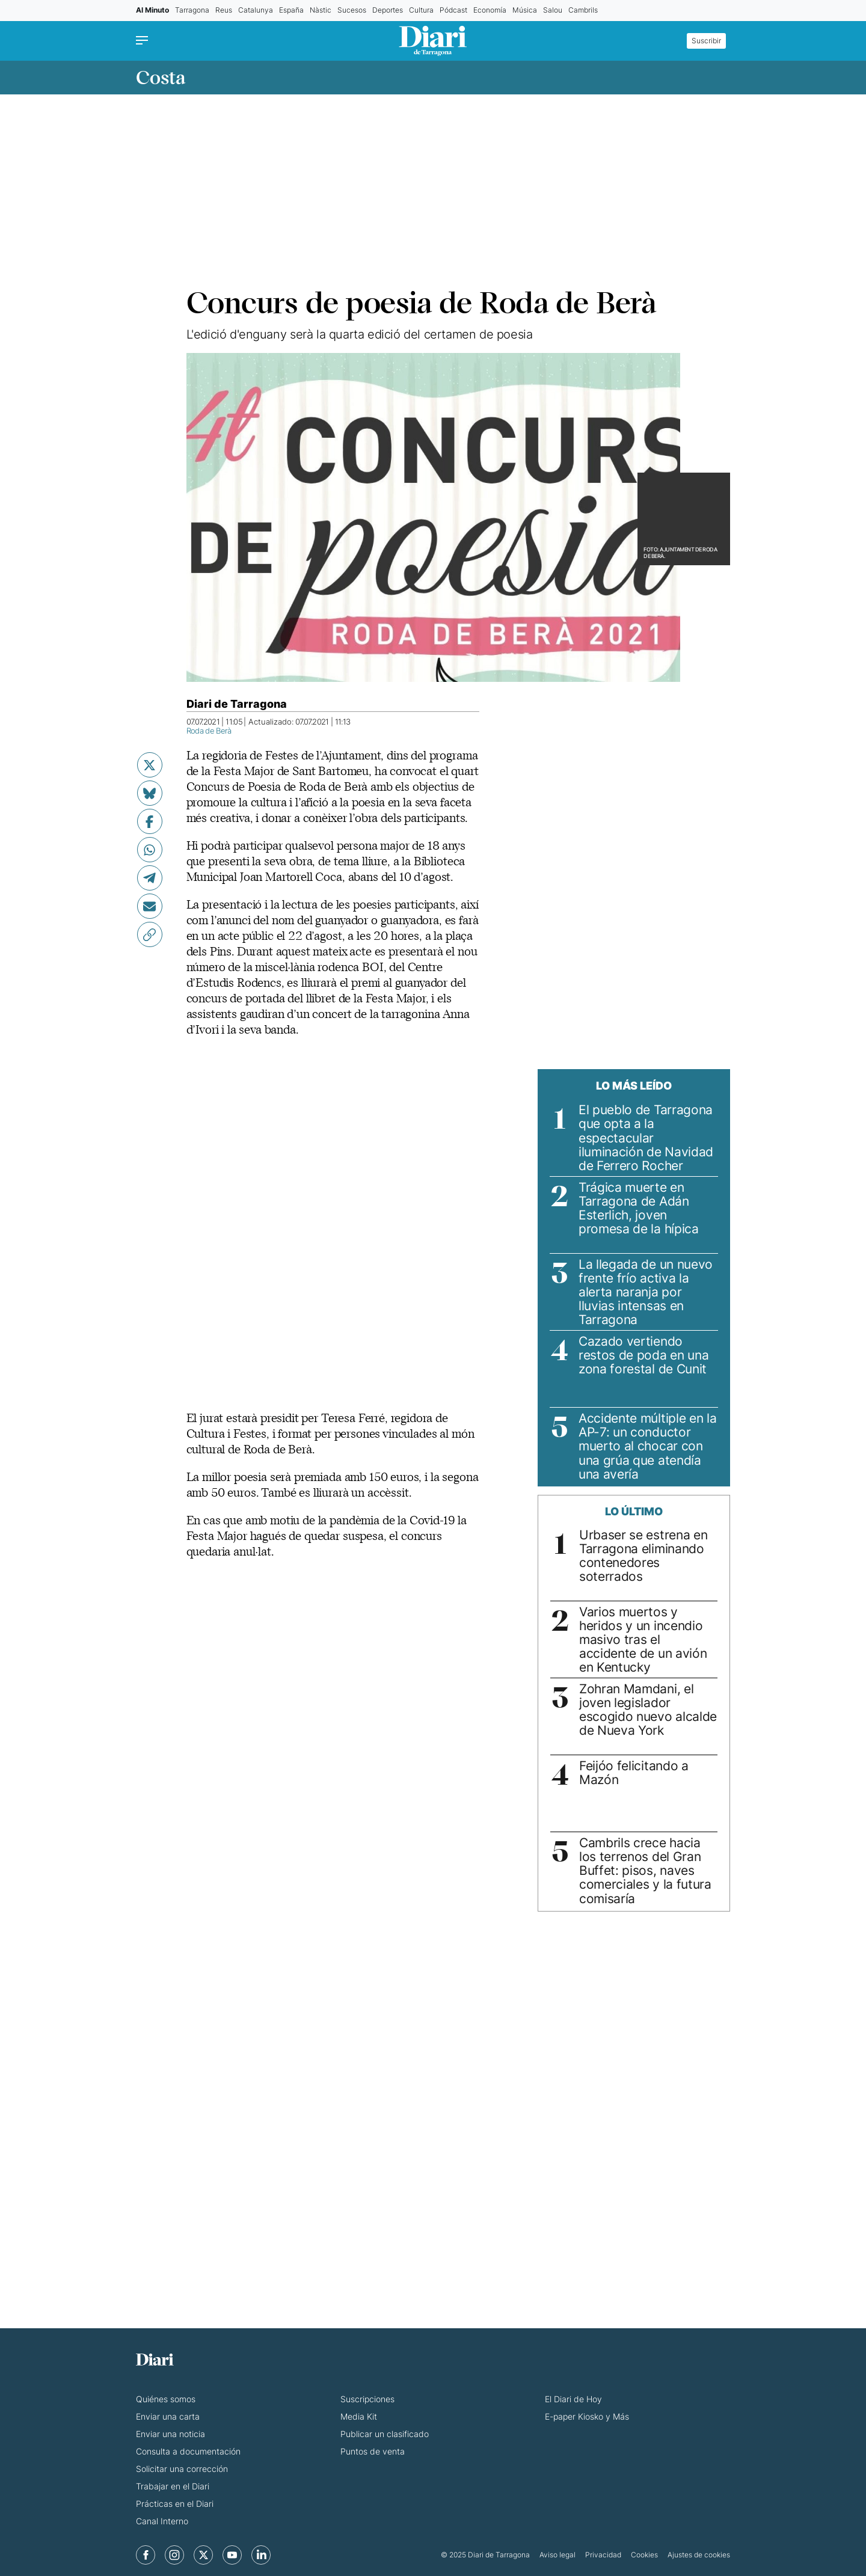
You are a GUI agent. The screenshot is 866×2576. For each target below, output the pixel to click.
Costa (160, 77)
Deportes (387, 9)
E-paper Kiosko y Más (587, 2416)
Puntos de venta (372, 2451)
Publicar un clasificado (384, 2434)
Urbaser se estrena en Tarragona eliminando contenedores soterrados (643, 1555)
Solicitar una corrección (182, 2469)
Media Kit (358, 2416)
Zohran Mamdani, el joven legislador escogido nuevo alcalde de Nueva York (648, 1709)
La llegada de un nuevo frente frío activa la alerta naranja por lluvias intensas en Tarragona (646, 1291)
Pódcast (453, 9)
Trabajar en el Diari (172, 2486)
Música (524, 9)
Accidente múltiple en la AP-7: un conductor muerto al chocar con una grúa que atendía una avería (647, 1445)
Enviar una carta (168, 2416)
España (291, 9)
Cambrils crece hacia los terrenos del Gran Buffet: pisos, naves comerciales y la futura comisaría (645, 1870)
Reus (223, 9)
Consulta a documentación (188, 2451)
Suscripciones (367, 2399)
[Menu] (145, 41)
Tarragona (192, 9)
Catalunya (255, 9)
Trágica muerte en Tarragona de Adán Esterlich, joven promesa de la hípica (639, 1208)
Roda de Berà (209, 730)
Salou (552, 9)
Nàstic (320, 9)
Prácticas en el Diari (174, 2503)
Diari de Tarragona (236, 704)
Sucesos (351, 9)
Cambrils (583, 9)
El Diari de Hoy (573, 2399)
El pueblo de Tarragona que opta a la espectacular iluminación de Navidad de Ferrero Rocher (646, 1137)
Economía (489, 9)
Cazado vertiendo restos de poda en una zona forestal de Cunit (643, 1355)
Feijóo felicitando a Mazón (634, 1773)
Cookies (644, 2555)
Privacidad (603, 2555)
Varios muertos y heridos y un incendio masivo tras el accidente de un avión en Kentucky (643, 1639)
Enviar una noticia (170, 2434)
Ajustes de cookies (699, 2555)
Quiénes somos (165, 2399)
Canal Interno (162, 2521)
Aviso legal (557, 2555)
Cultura (421, 9)
